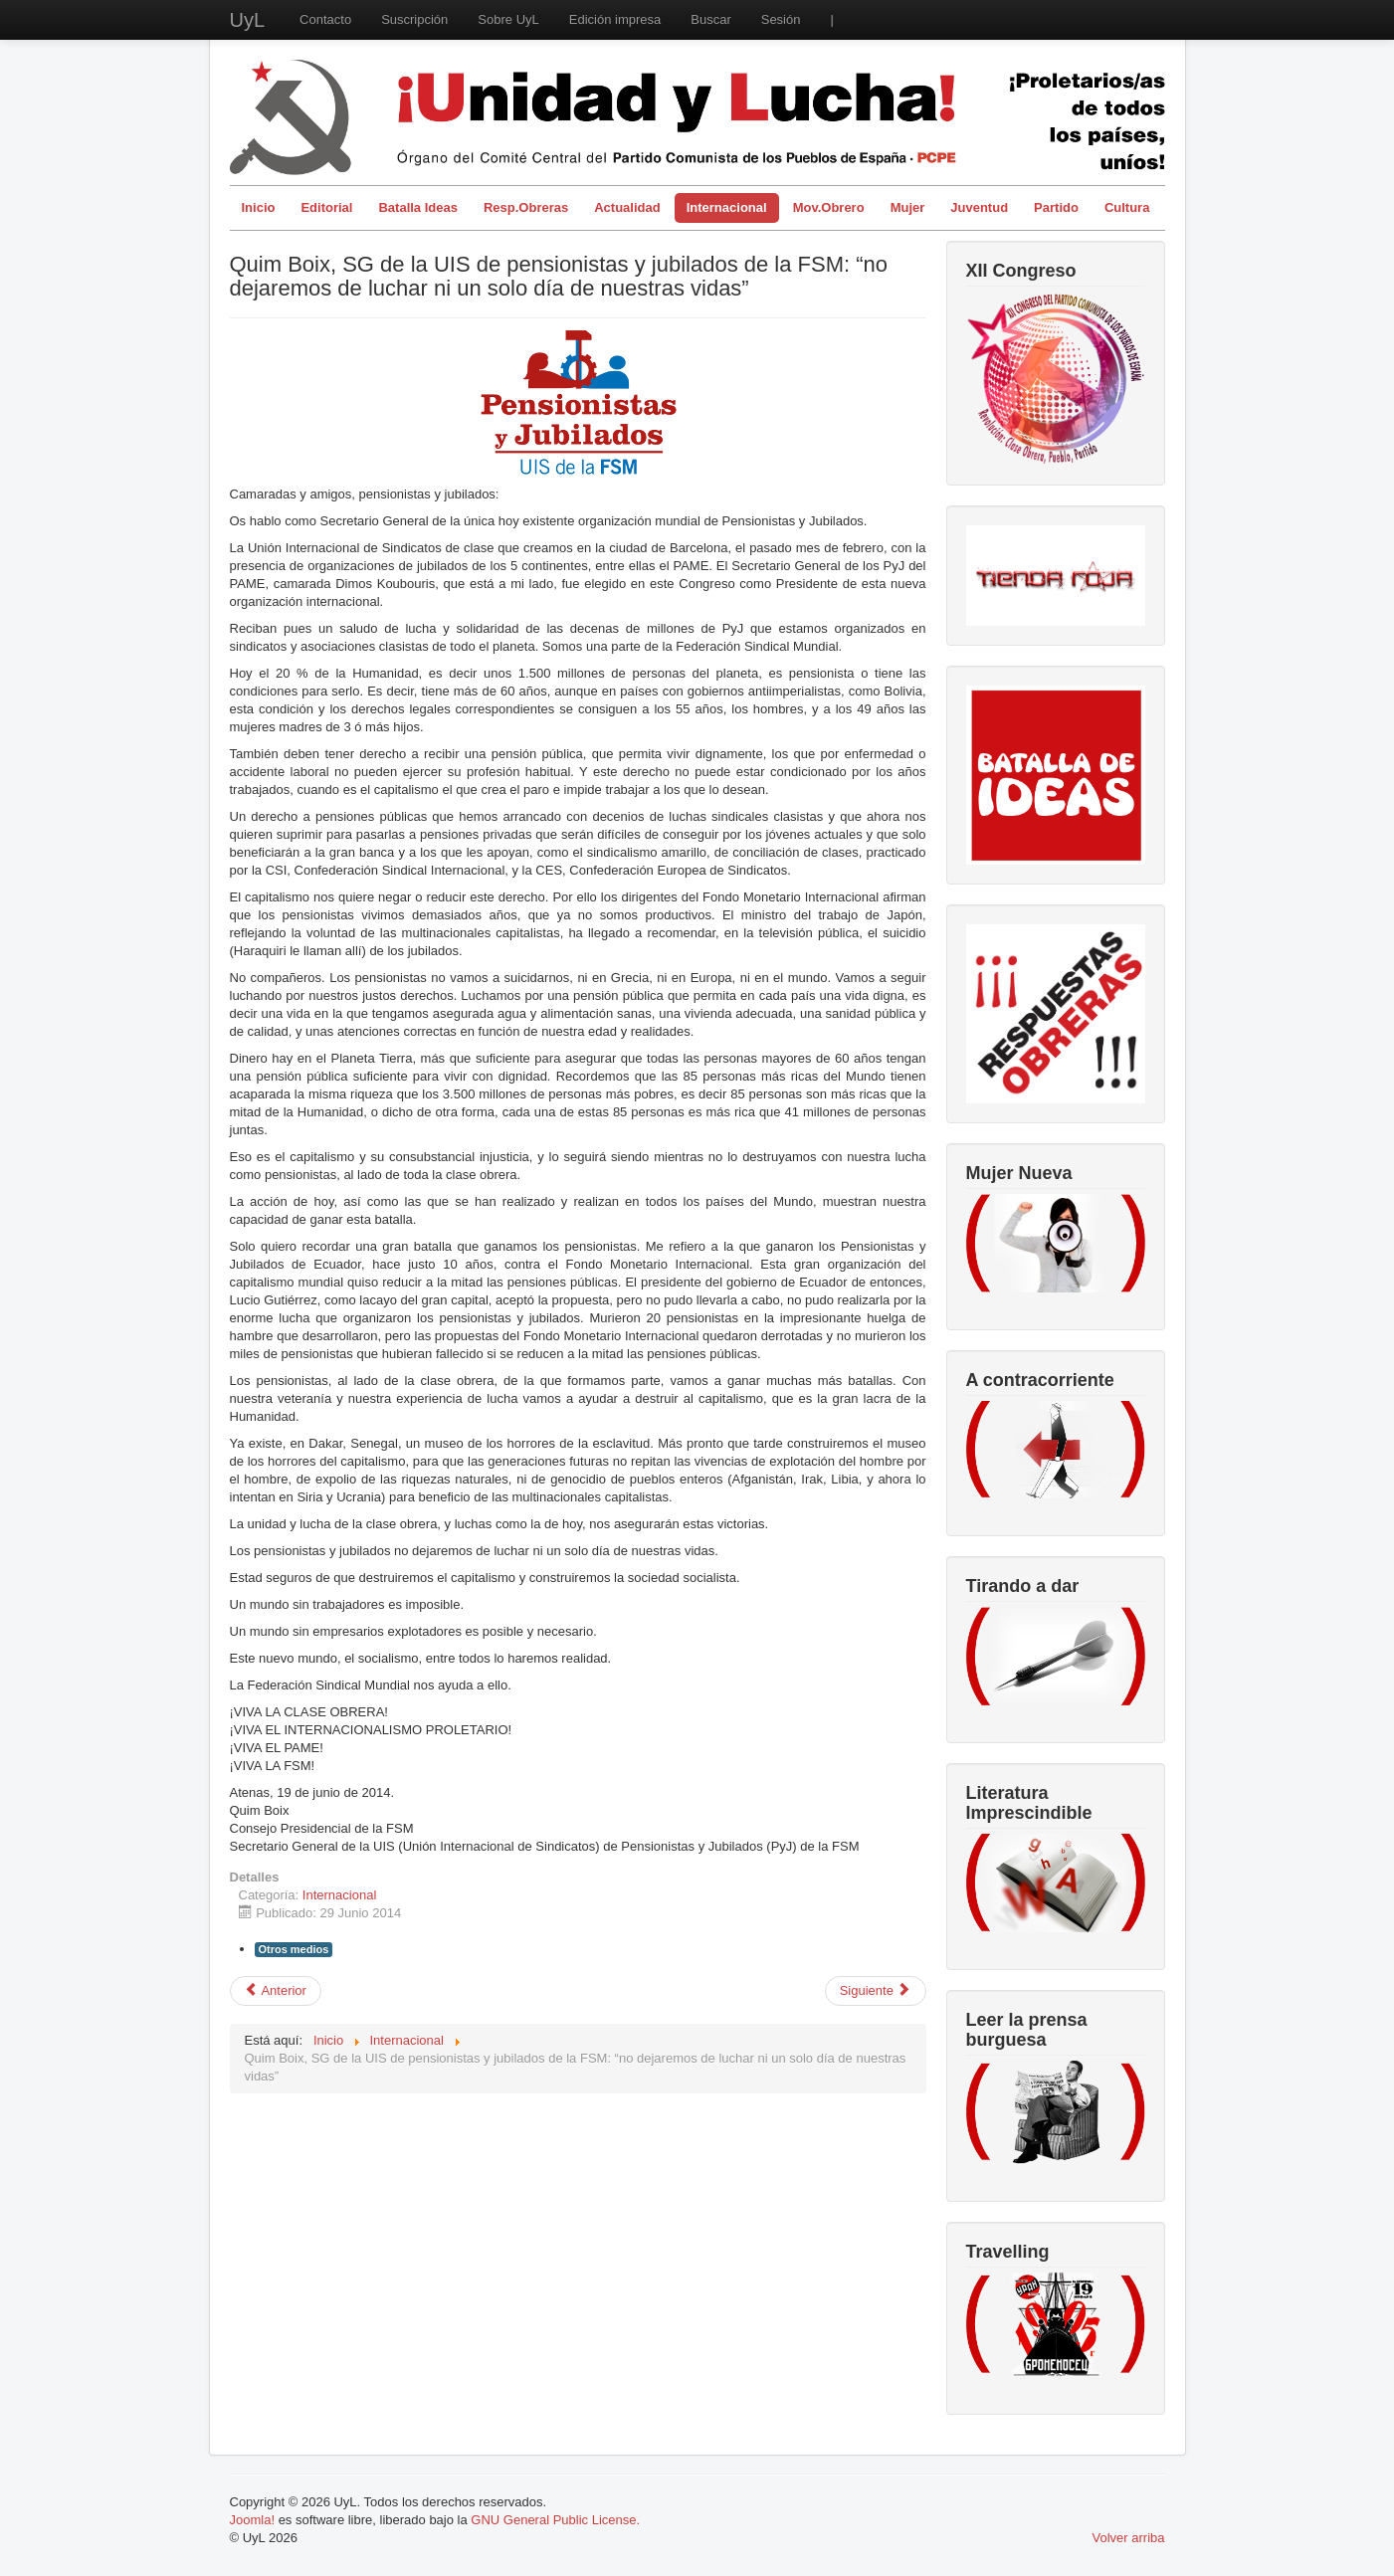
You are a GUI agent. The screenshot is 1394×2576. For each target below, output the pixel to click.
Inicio (259, 207)
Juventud (979, 207)
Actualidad (627, 207)
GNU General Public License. (555, 2519)
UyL (248, 20)
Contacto (325, 19)
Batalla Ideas (418, 207)
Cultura (1127, 207)
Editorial (326, 207)
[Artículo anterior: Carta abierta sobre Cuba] (275, 1991)
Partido (1056, 207)
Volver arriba (1129, 2537)
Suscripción (414, 19)
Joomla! (253, 2519)
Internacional (727, 207)
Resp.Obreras (526, 207)
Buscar (710, 19)
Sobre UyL (508, 19)
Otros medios (294, 1949)
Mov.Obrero (829, 207)
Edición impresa (615, 19)
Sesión (781, 19)
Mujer (908, 207)
